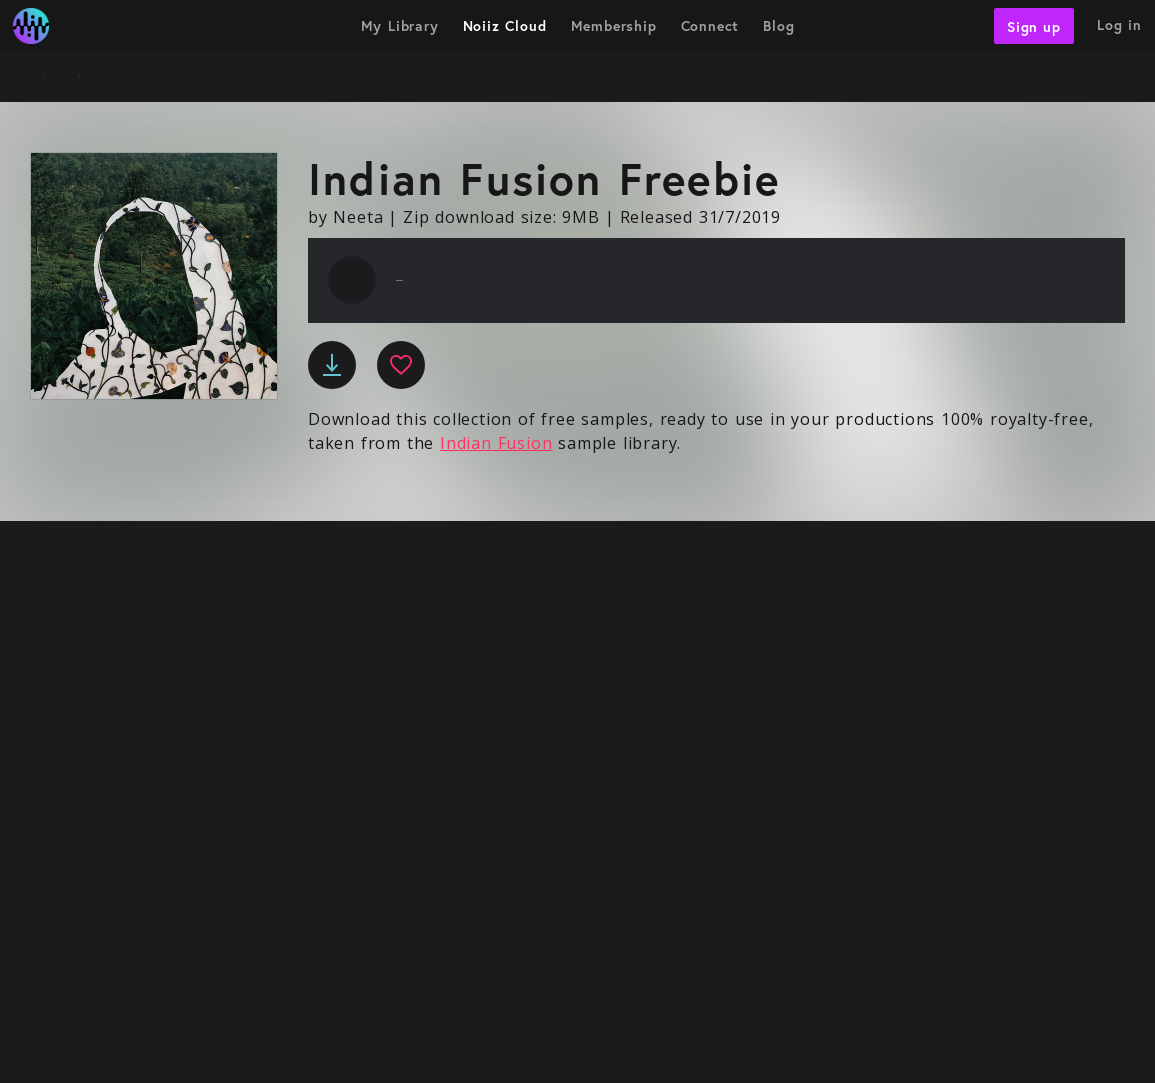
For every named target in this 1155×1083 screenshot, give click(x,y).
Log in (1119, 24)
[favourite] (401, 365)
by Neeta (345, 217)
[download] (332, 365)
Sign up (1034, 25)
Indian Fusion (496, 443)
